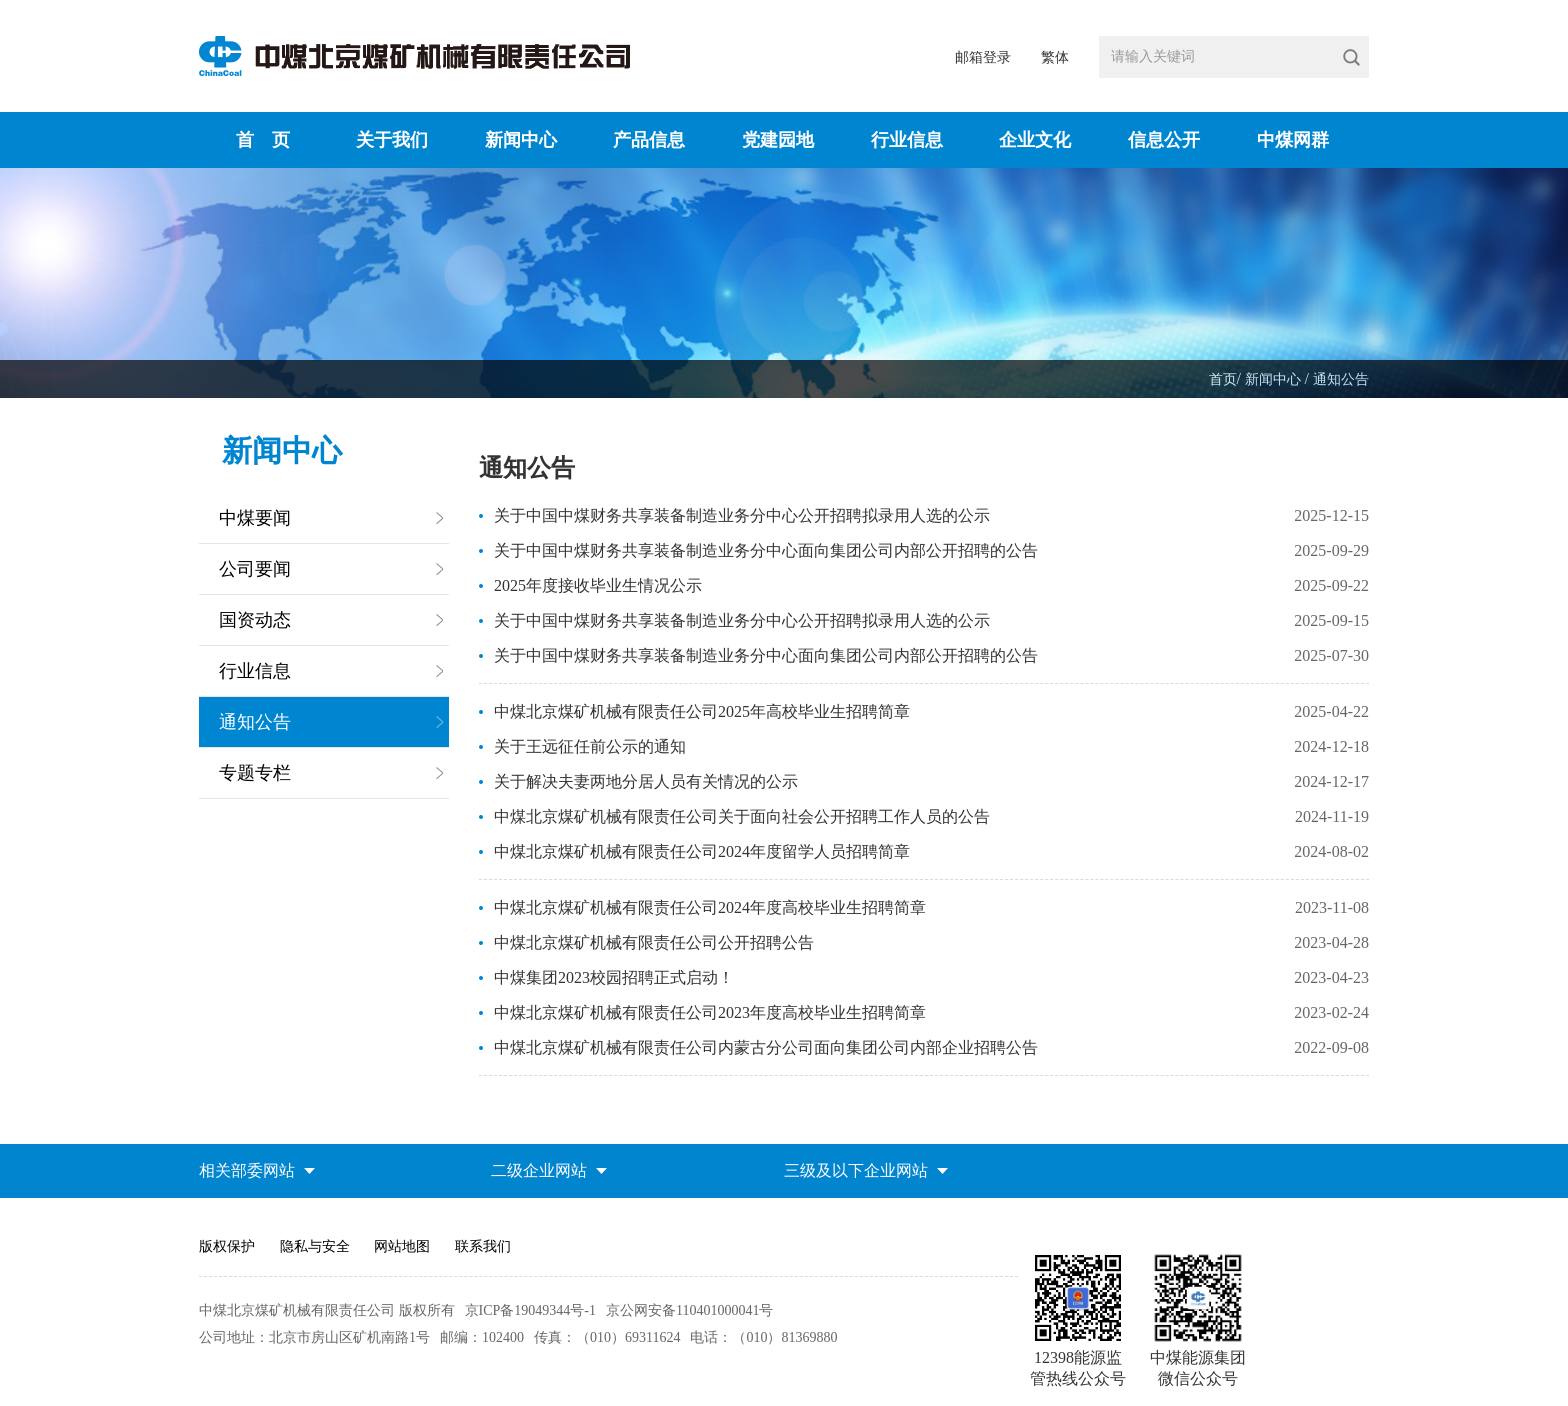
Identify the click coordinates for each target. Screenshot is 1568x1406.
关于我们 (392, 140)
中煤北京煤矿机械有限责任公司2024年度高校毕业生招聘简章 (710, 907)
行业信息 (907, 140)
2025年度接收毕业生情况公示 (598, 585)
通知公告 (1341, 379)
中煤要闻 (255, 518)
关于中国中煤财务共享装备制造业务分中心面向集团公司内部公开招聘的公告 (766, 550)
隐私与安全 (315, 1246)
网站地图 (402, 1246)
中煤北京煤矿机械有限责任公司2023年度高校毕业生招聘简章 (710, 1012)
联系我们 (483, 1246)
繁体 (1055, 57)
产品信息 (649, 140)
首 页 (263, 140)
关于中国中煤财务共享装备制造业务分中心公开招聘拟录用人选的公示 (742, 515)
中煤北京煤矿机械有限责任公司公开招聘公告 (654, 942)
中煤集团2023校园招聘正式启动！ (614, 977)
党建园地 (778, 140)
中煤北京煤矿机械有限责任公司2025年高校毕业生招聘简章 (702, 711)
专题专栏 (255, 773)
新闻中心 (521, 140)
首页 (1223, 379)
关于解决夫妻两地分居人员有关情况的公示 (646, 781)
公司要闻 (255, 569)
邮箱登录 (983, 57)
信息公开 (1164, 140)
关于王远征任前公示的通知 (590, 746)
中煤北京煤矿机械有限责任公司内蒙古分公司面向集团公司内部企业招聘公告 (766, 1047)
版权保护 (227, 1246)
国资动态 (255, 620)
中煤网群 (1293, 140)
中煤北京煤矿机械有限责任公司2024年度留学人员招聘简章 (702, 851)
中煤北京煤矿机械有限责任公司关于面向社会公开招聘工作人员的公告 (742, 816)
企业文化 (1035, 140)
